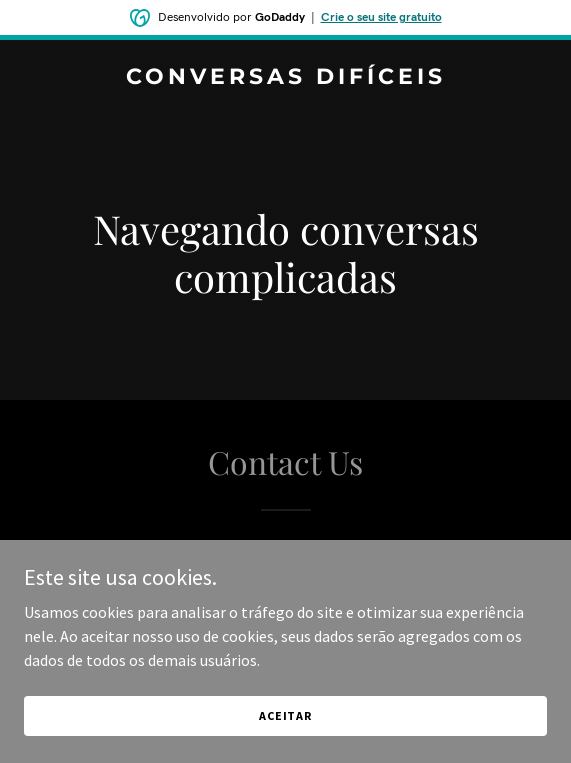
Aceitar (285, 715)
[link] (285, 78)
